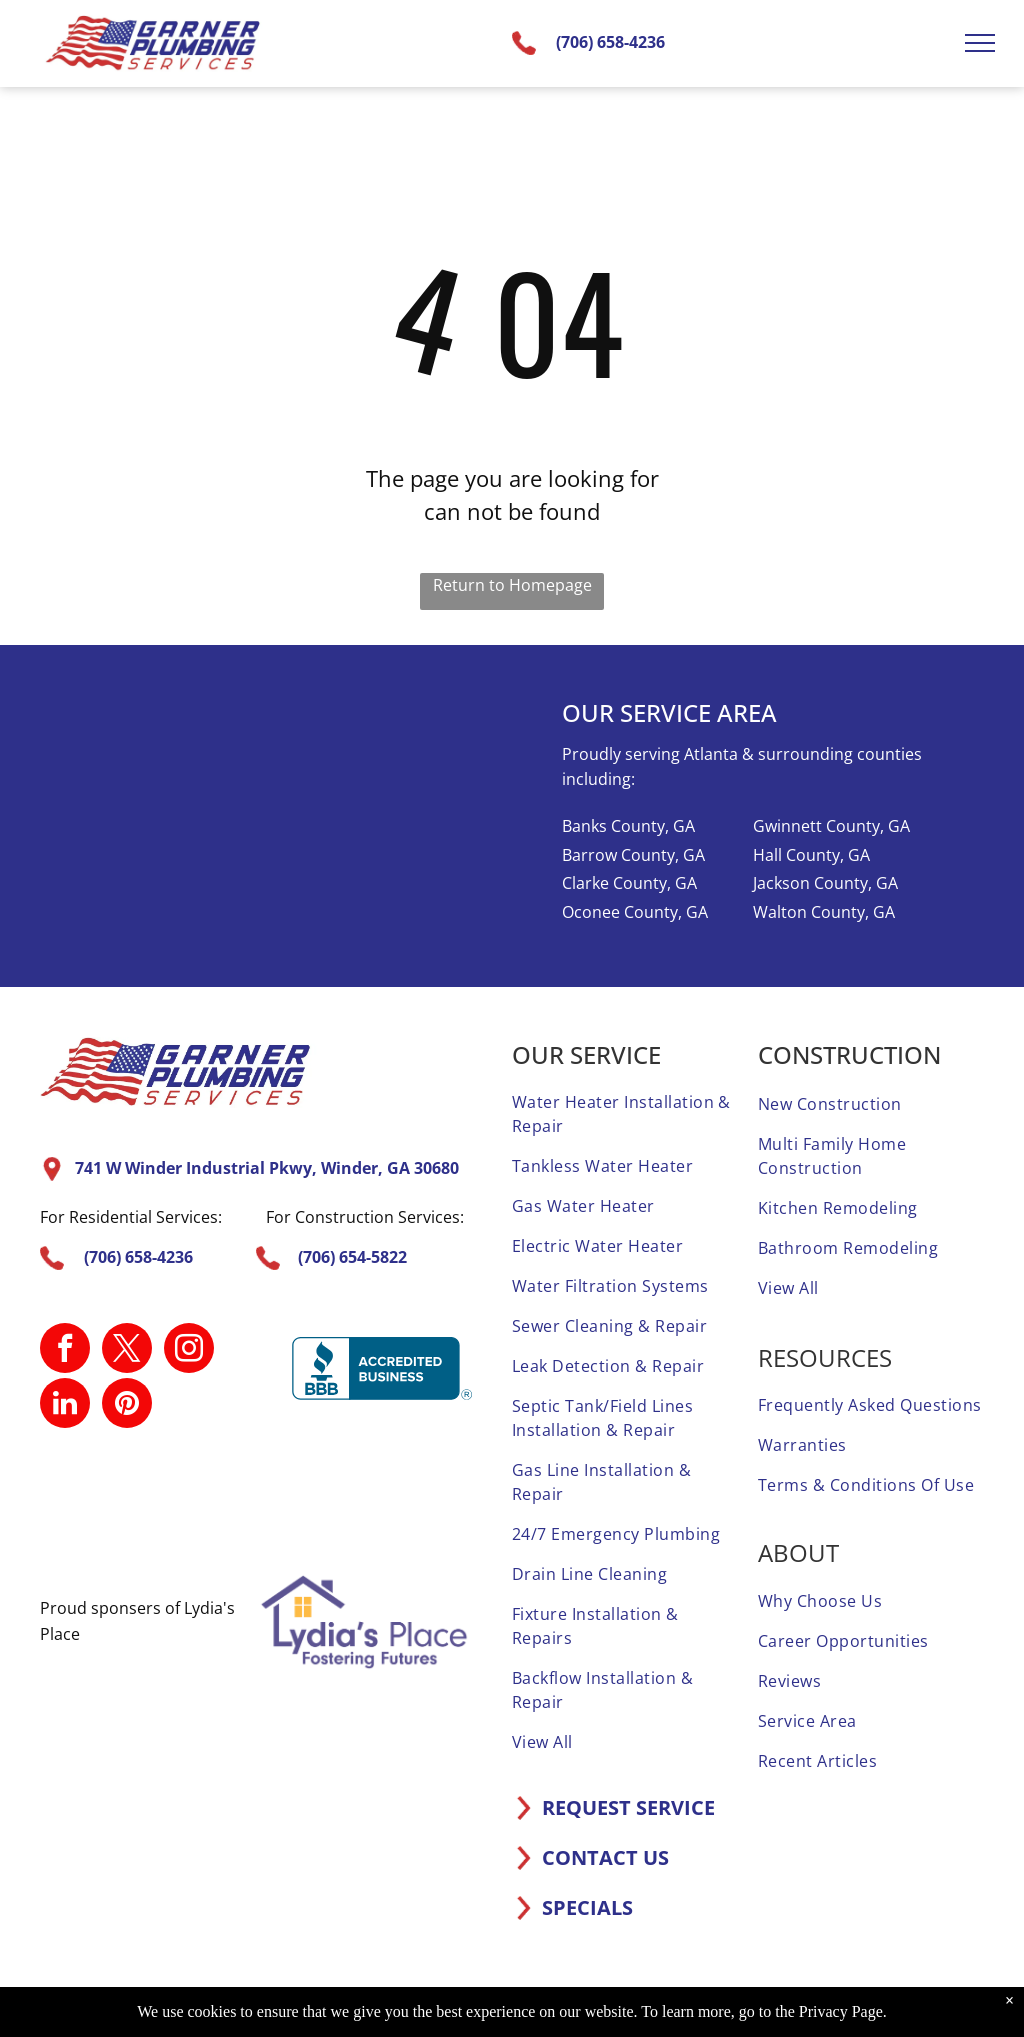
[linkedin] (65, 1405)
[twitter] (127, 1350)
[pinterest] (127, 1405)
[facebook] (65, 1350)
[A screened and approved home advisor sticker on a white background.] (423, 1502)
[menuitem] (625, 1114)
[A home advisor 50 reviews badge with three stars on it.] (256, 1502)
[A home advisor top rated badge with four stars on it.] (89, 1502)
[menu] (980, 43)
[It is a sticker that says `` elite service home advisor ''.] (339, 1502)
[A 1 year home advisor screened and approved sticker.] (172, 1502)
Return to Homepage (512, 585)
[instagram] (189, 1350)
